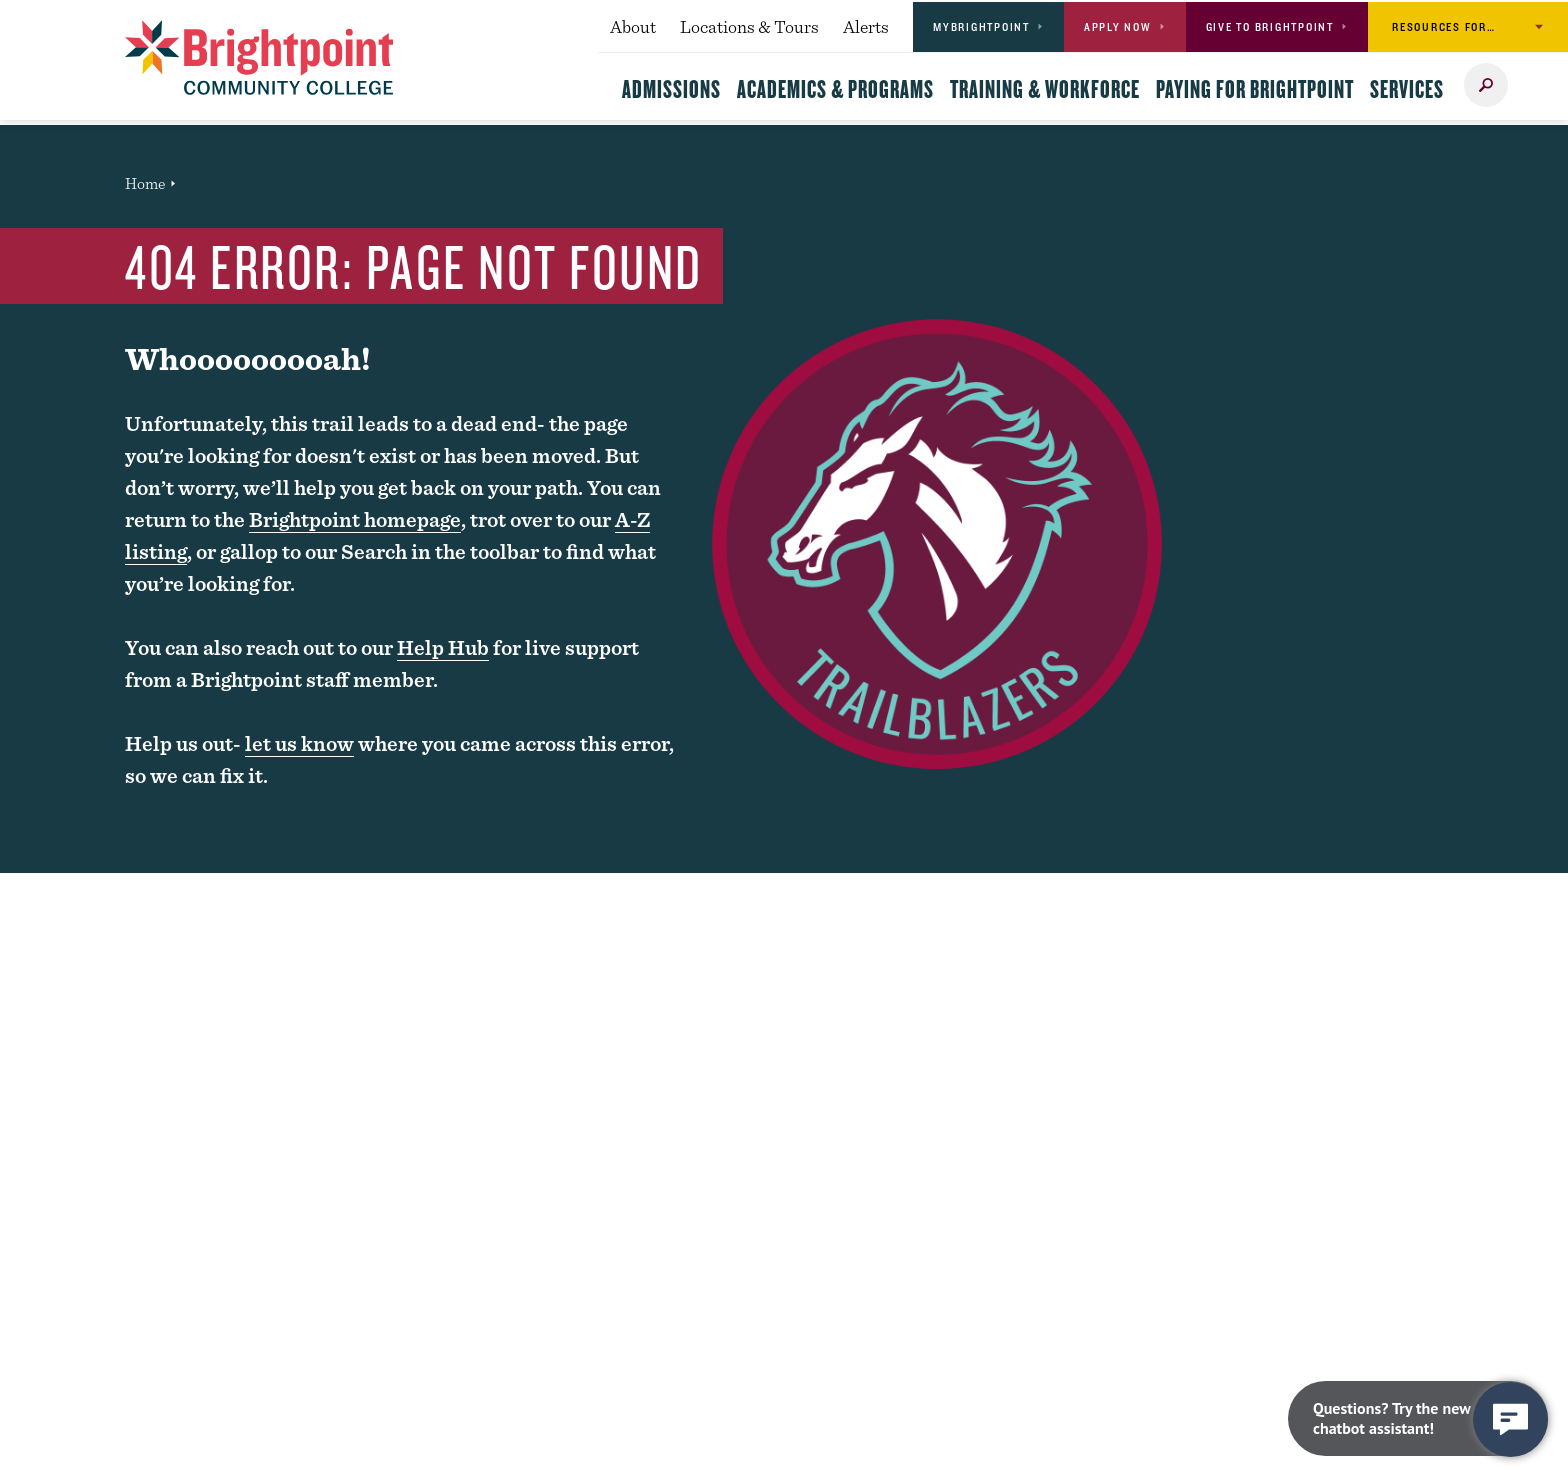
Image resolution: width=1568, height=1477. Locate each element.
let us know (299, 743)
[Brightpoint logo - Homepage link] (259, 57)
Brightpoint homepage (355, 519)
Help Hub (443, 647)
